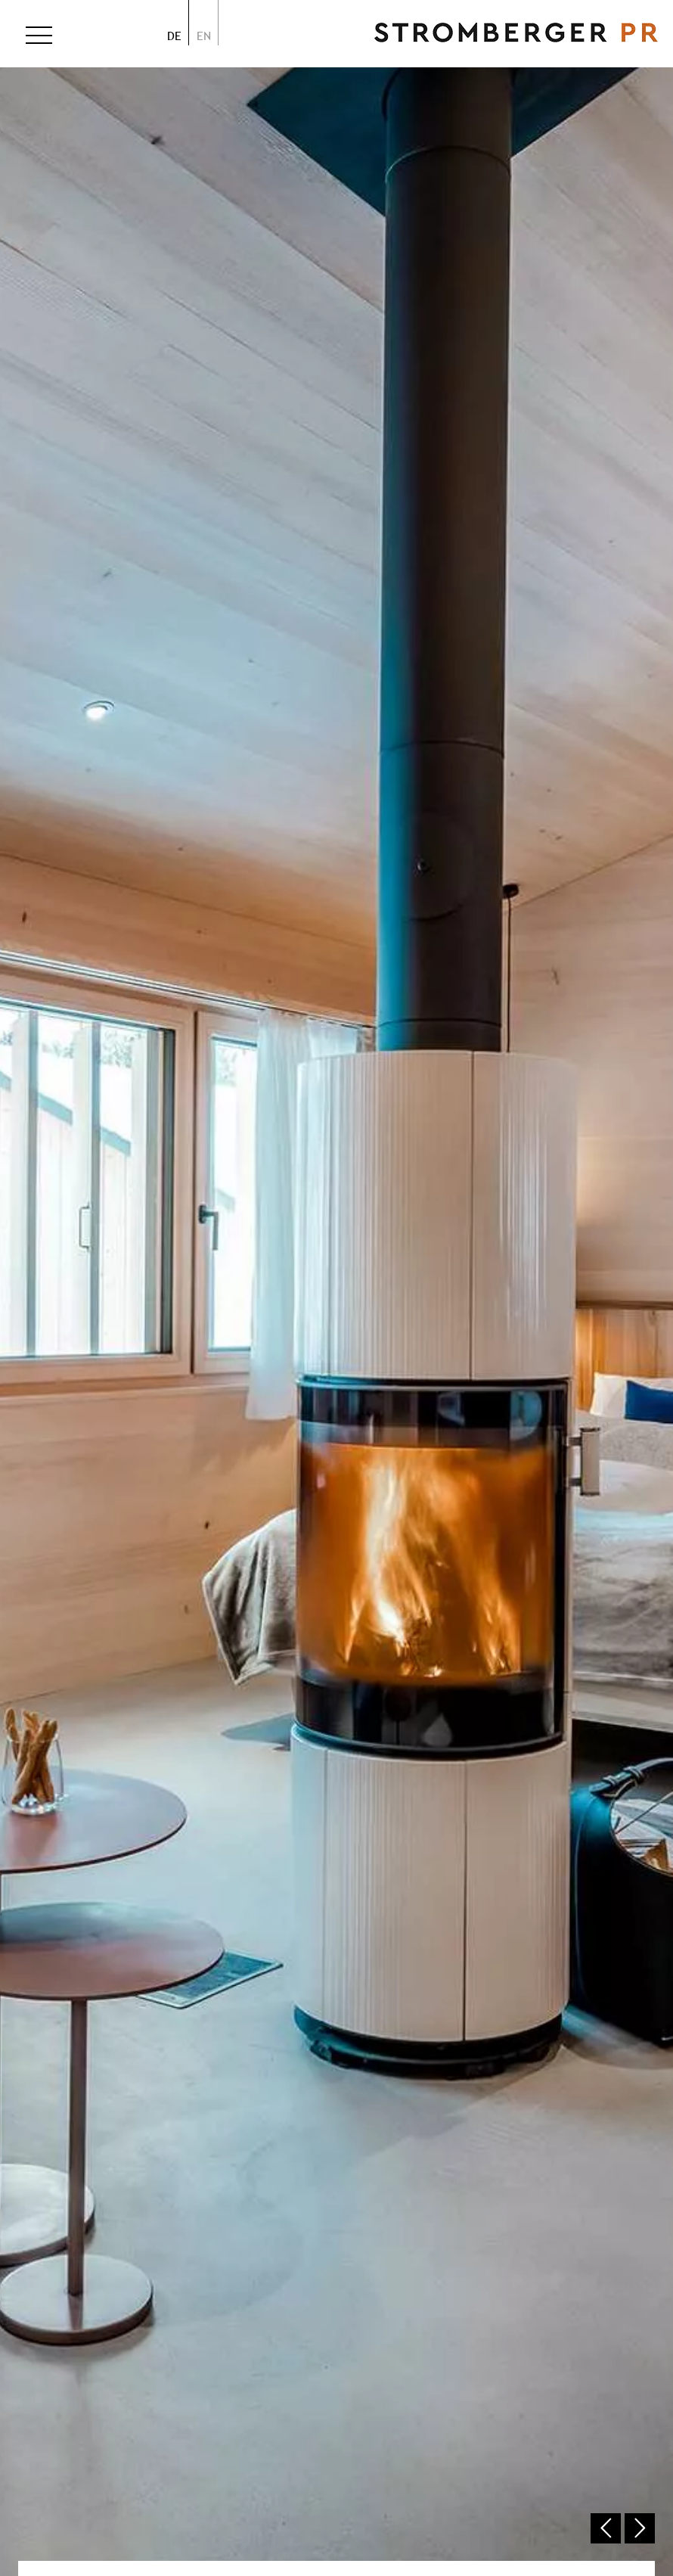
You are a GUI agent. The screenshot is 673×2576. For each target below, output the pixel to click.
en (204, 35)
